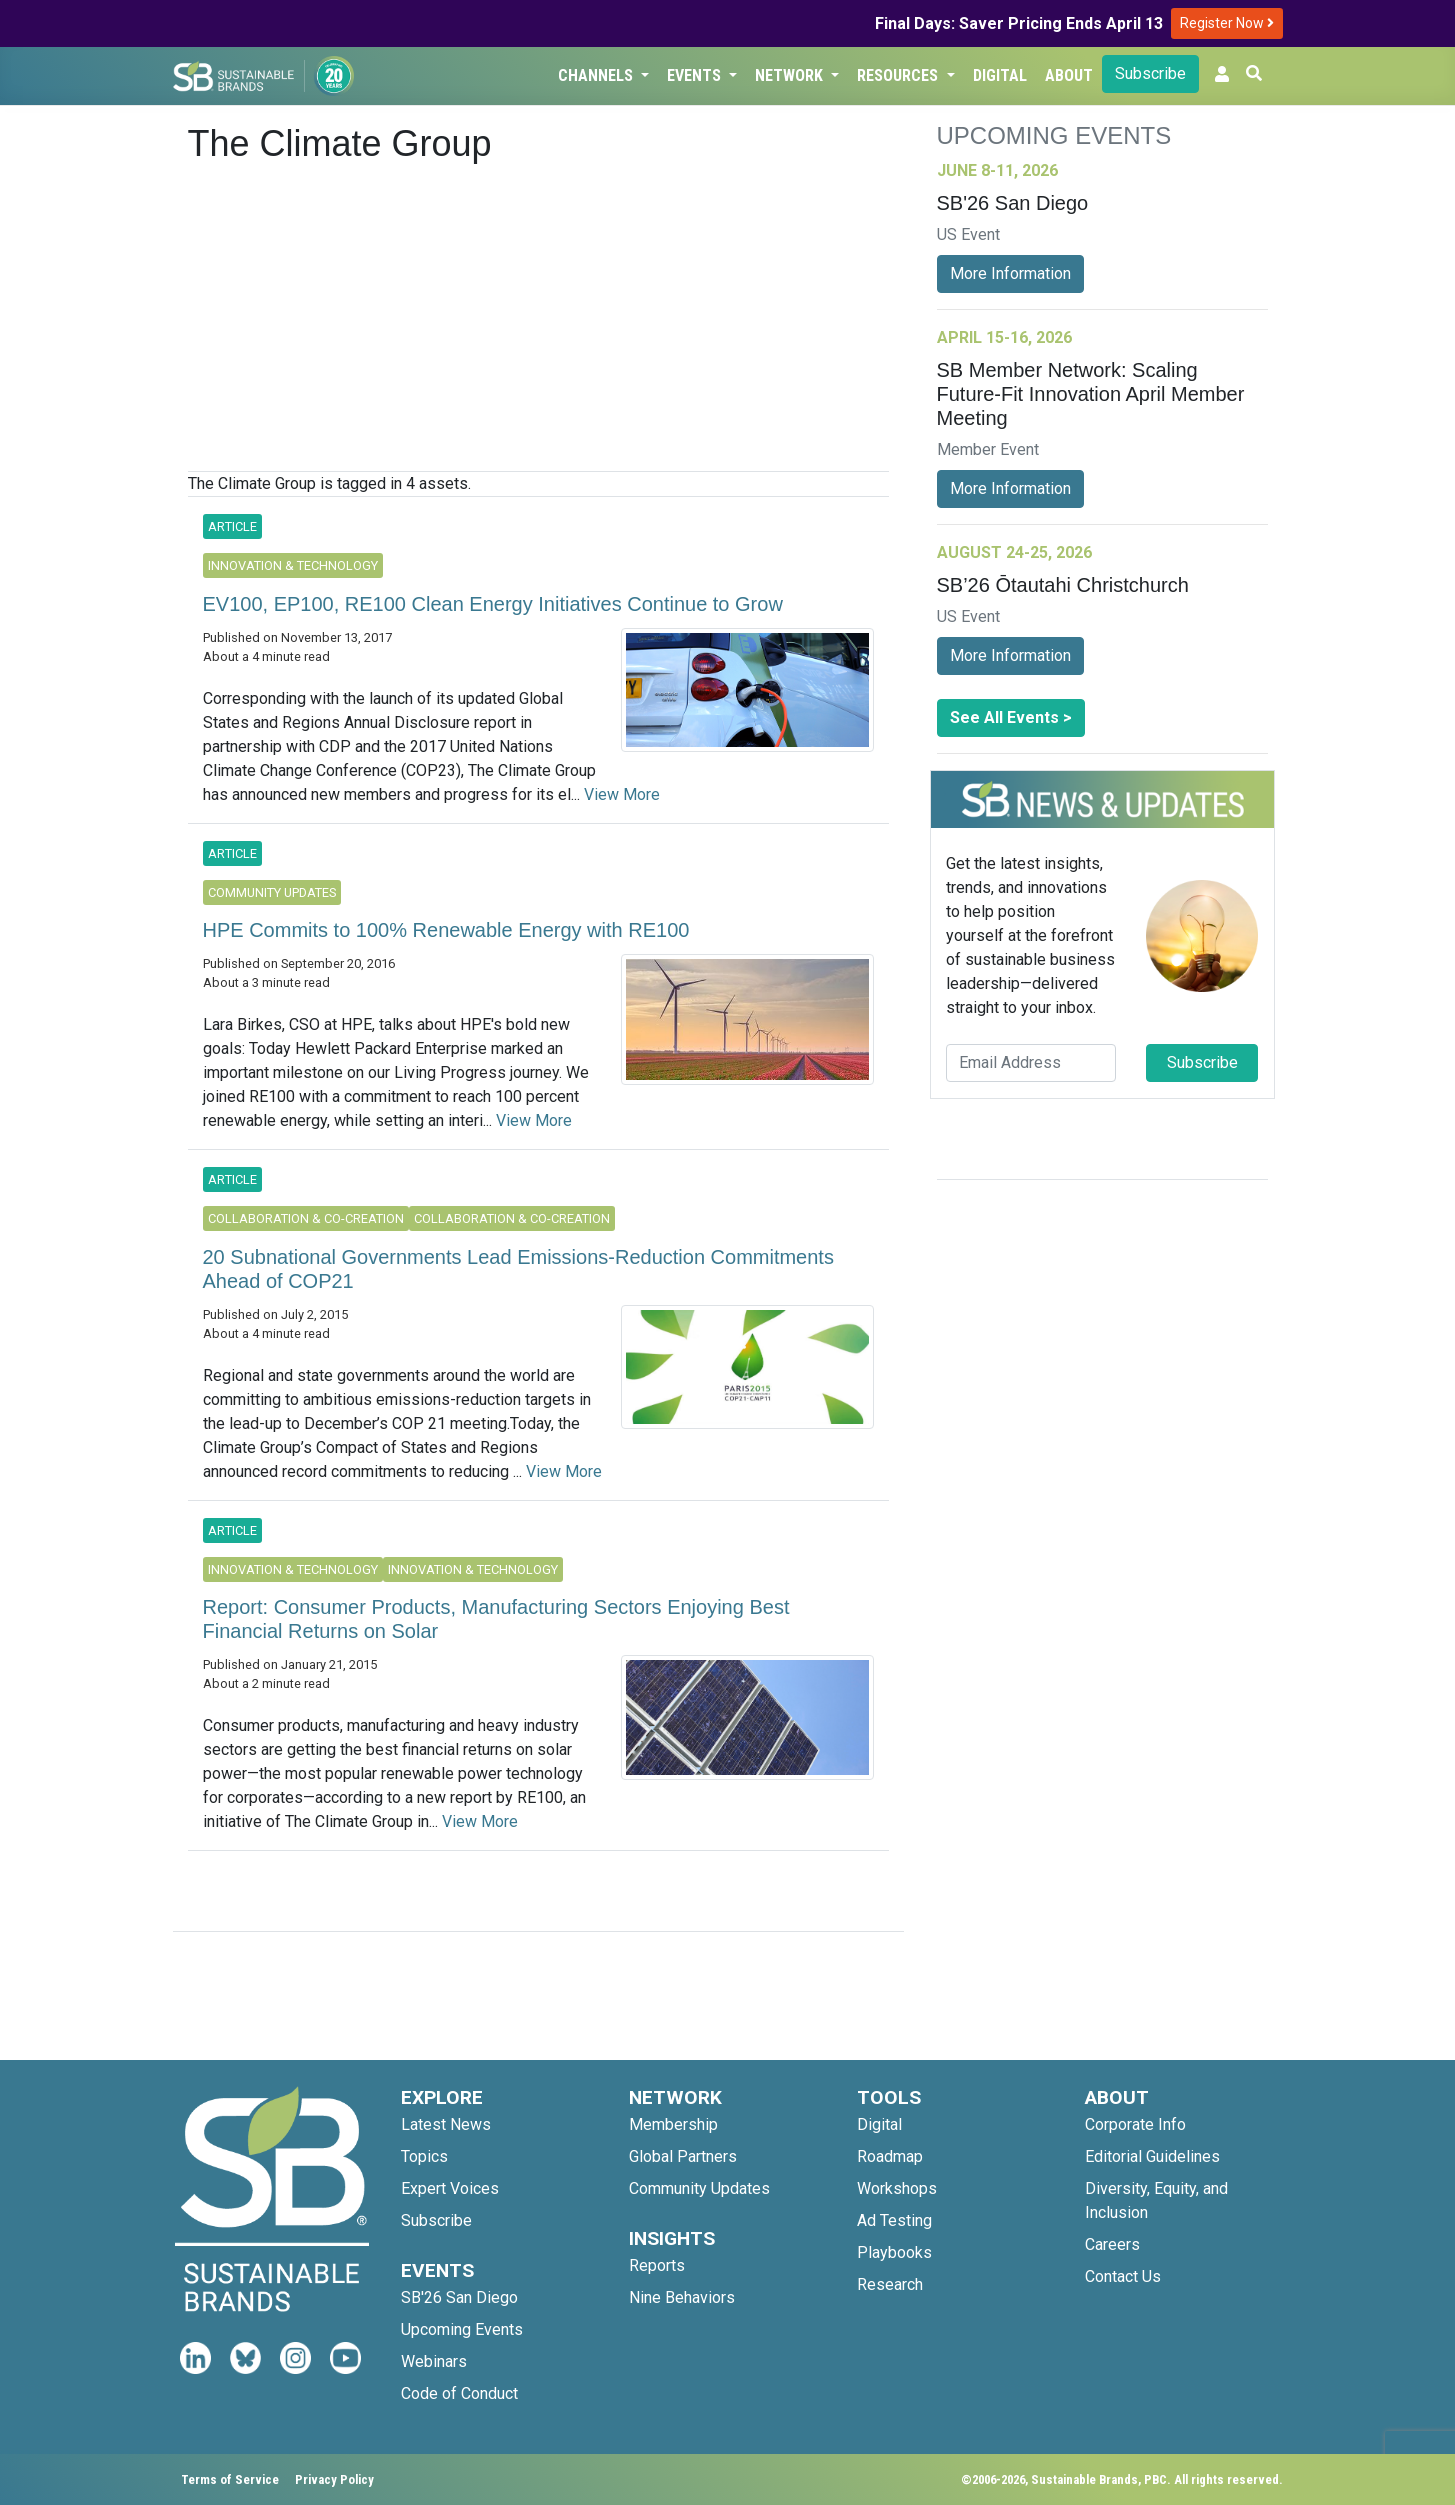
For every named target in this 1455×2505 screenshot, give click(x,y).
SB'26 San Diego (459, 2297)
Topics (424, 2156)
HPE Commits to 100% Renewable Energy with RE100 (446, 930)
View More (622, 794)
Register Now (1227, 23)
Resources (899, 75)
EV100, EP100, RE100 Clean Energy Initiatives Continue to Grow (493, 604)
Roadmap (890, 2156)
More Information (1010, 273)
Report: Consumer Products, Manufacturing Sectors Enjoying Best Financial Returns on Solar (496, 1619)
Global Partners (683, 2156)
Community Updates (699, 2188)
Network (791, 75)
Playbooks (894, 2252)
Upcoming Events (462, 2329)
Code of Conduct (459, 2393)
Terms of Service (230, 2479)
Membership (673, 2124)
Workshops (897, 2188)
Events (696, 75)
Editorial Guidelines (1152, 2156)
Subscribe (1150, 73)
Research (890, 2284)
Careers (1112, 2244)
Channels (597, 75)
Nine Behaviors (682, 2297)
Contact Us (1123, 2276)
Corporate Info (1135, 2124)
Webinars (434, 2361)
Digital (1000, 75)
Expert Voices (450, 2188)
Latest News (446, 2124)
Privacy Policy (334, 2479)
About (1069, 75)
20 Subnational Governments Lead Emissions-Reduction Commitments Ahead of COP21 (518, 1269)
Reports (657, 2265)
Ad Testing (894, 2220)
